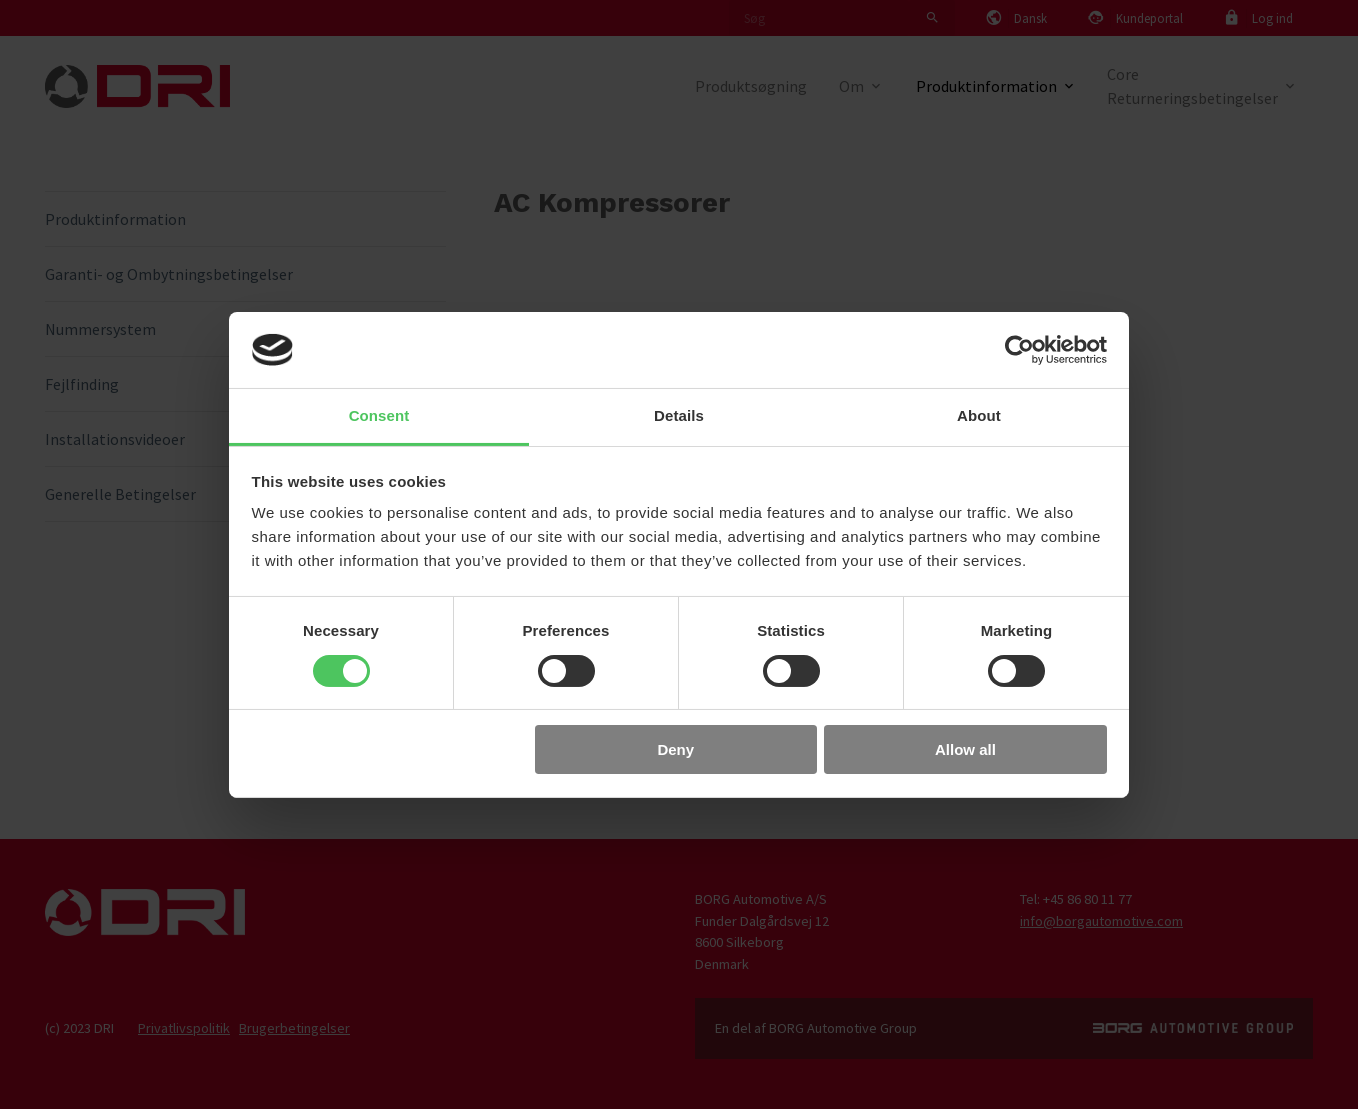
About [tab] (979, 415)
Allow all (965, 749)
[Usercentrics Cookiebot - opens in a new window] (1019, 350)
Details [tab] (679, 415)
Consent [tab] (379, 415)
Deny (675, 749)
